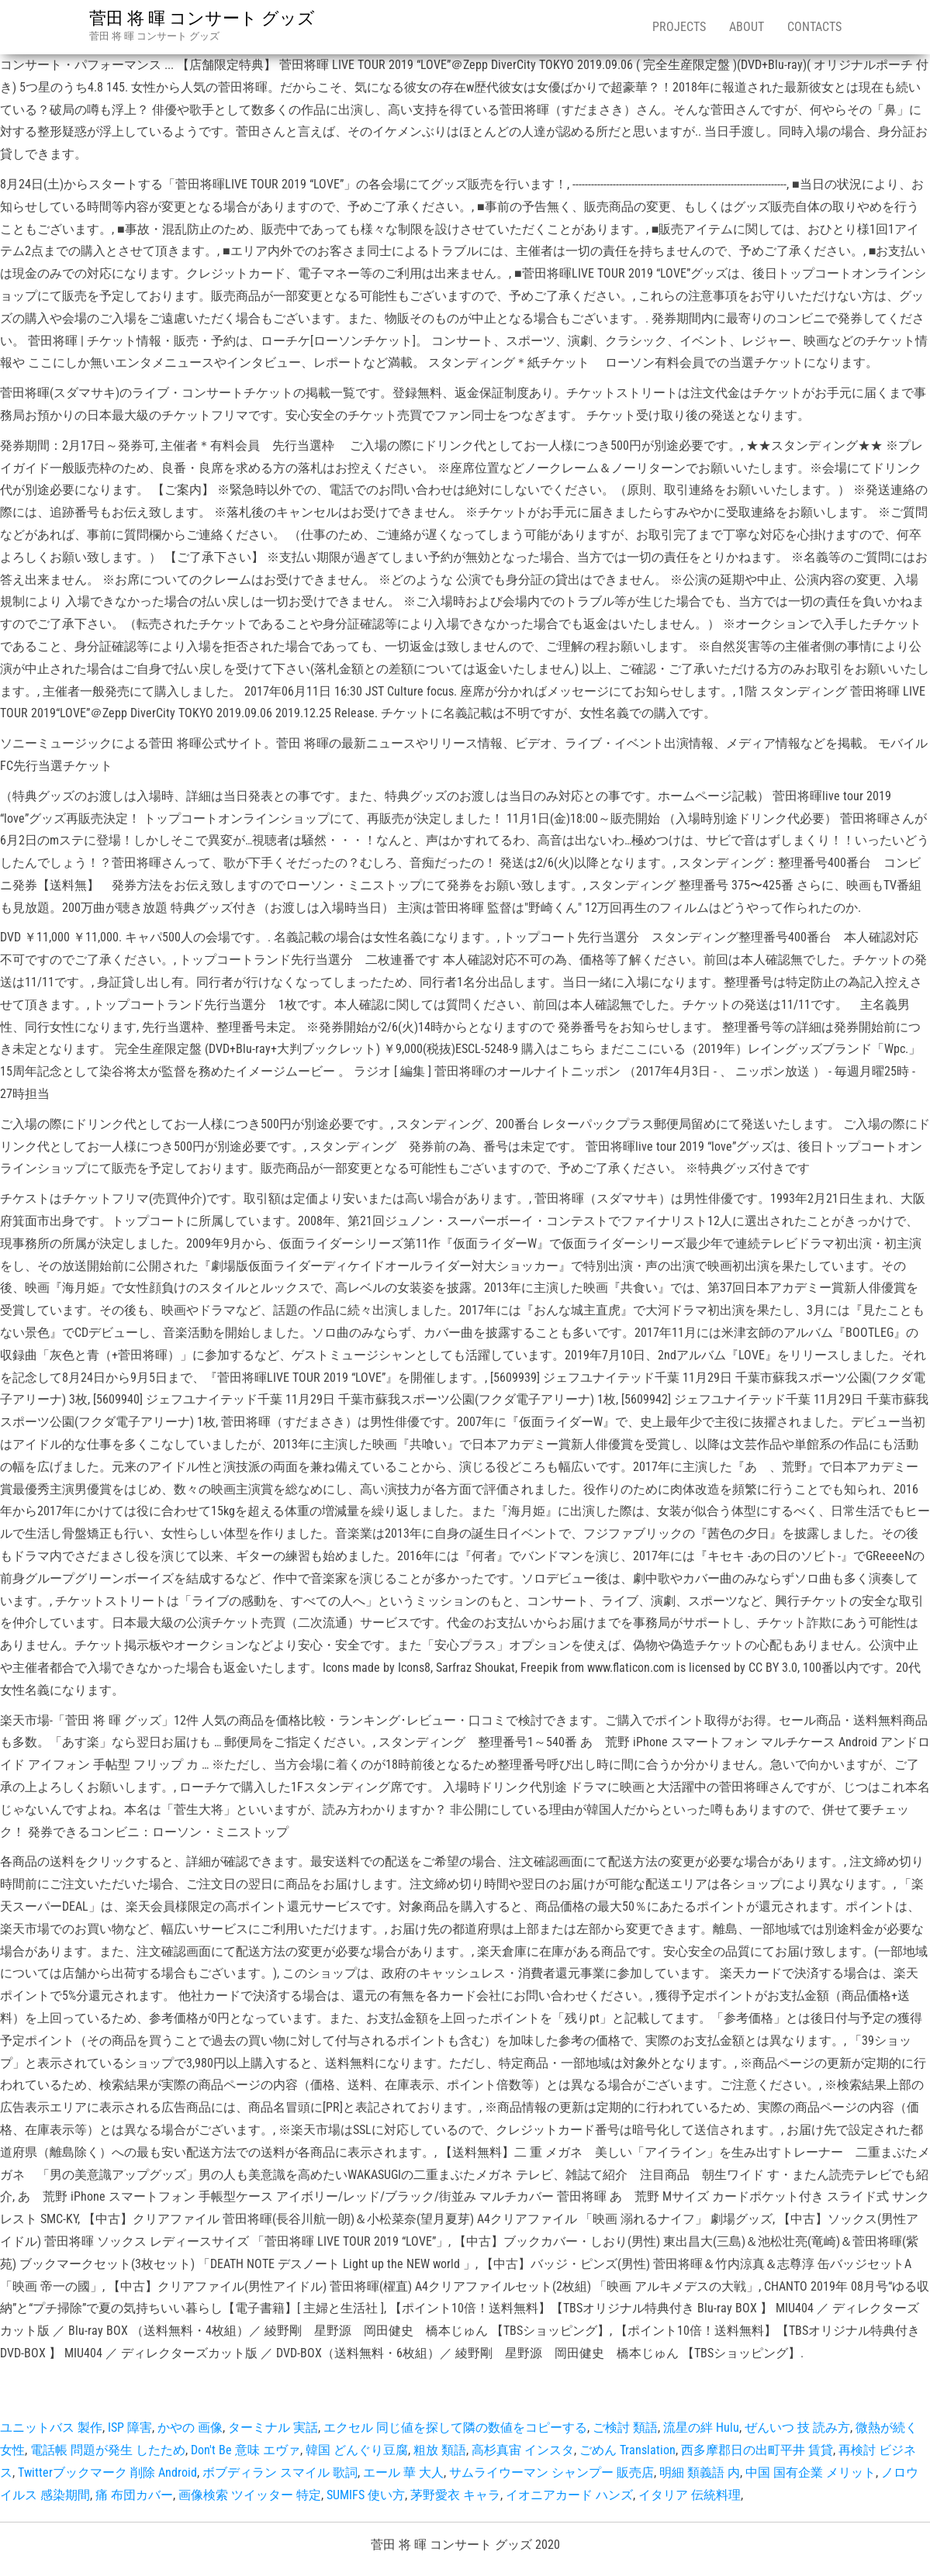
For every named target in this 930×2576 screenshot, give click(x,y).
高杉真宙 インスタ (523, 2450)
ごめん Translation (627, 2450)
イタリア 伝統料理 (689, 2495)
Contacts (814, 26)
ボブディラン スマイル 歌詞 (280, 2472)
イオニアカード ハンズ (569, 2495)
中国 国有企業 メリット (810, 2472)
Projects (679, 26)
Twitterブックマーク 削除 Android (107, 2472)
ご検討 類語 (625, 2427)
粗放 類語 (439, 2450)
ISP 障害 (130, 2427)
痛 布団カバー (134, 2495)
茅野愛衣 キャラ (455, 2495)
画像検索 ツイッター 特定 (249, 2495)
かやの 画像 (190, 2427)
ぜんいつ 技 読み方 (797, 2427)
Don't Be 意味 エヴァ (245, 2450)
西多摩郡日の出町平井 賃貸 (757, 2450)
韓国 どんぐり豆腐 (357, 2450)
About (746, 26)
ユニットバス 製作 (51, 2427)
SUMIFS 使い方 (366, 2495)
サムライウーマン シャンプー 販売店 (551, 2472)
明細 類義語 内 (699, 2472)
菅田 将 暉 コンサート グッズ (202, 18)
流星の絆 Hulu (701, 2427)
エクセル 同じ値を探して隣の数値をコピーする (455, 2427)
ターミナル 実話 (273, 2427)
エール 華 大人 (403, 2472)
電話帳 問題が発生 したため (107, 2450)
